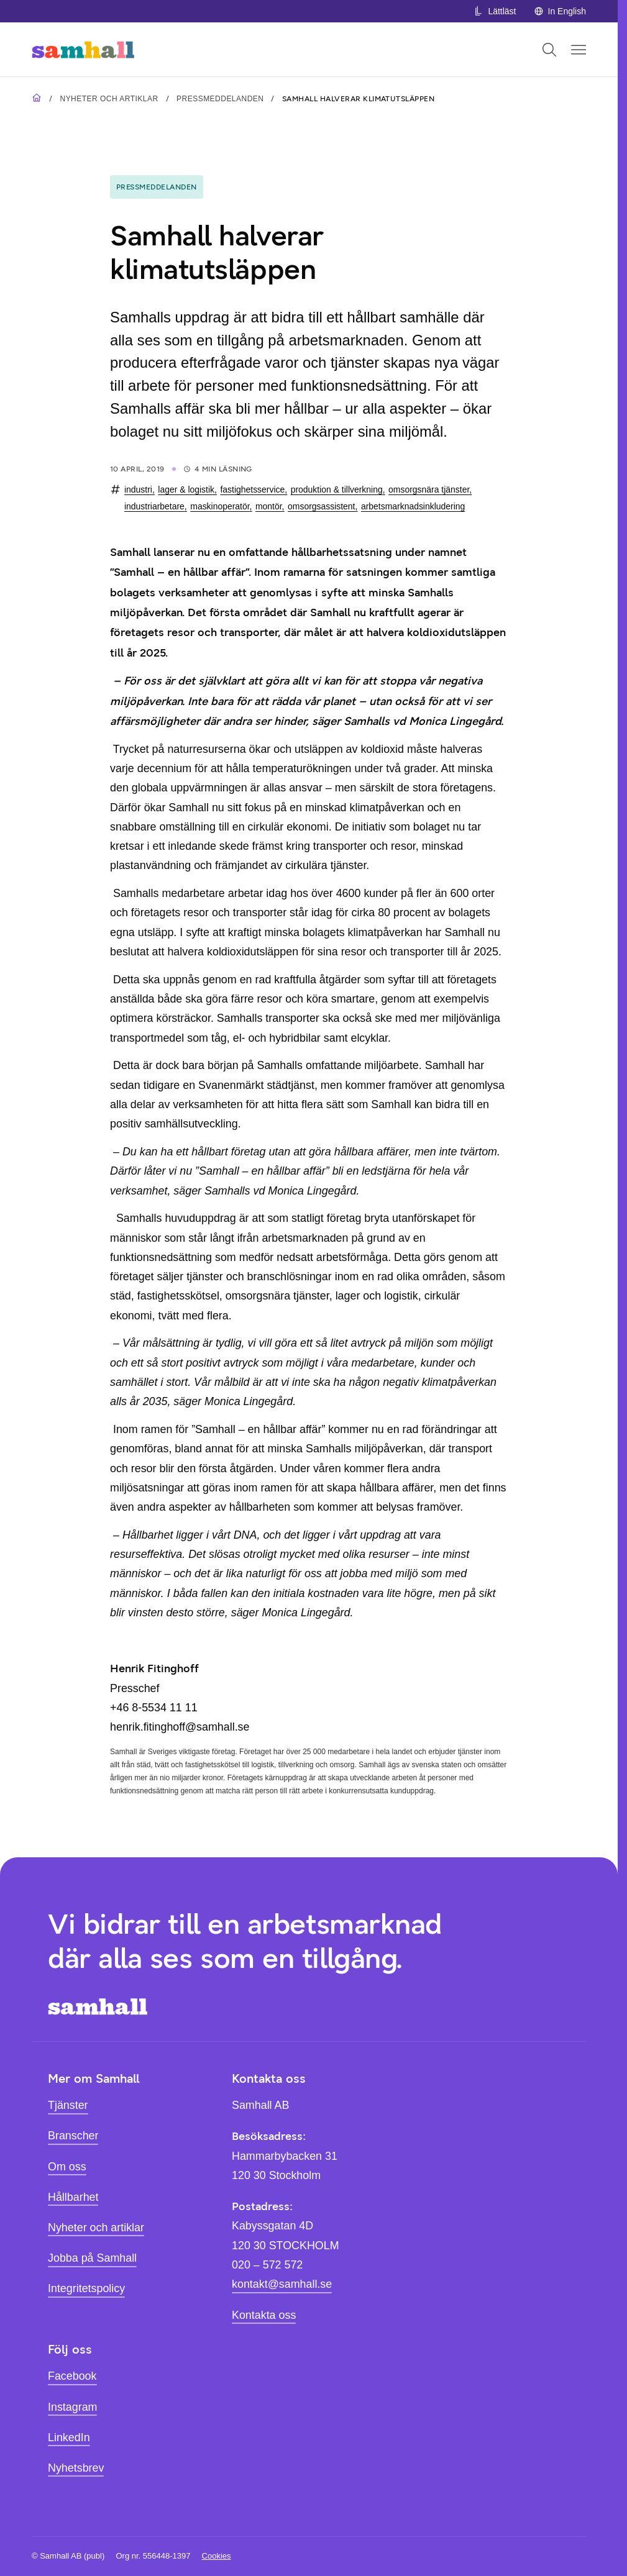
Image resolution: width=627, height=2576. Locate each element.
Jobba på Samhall (92, 2258)
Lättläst (495, 11)
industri (138, 489)
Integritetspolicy (86, 2288)
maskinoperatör (219, 506)
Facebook (72, 2376)
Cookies (216, 2555)
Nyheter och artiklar (109, 98)
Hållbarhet (73, 2197)
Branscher (73, 2135)
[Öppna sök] (549, 50)
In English (560, 11)
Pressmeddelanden (219, 98)
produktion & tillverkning (337, 489)
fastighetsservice (252, 489)
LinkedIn (69, 2437)
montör (268, 506)
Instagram (72, 2407)
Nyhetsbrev (76, 2468)
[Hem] (83, 49)
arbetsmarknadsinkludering (413, 506)
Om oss (67, 2166)
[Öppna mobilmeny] (578, 49)
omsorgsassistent (321, 506)
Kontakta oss (264, 2315)
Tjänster (68, 2105)
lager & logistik (186, 489)
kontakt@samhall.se (282, 2284)
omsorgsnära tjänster (428, 489)
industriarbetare (154, 506)
